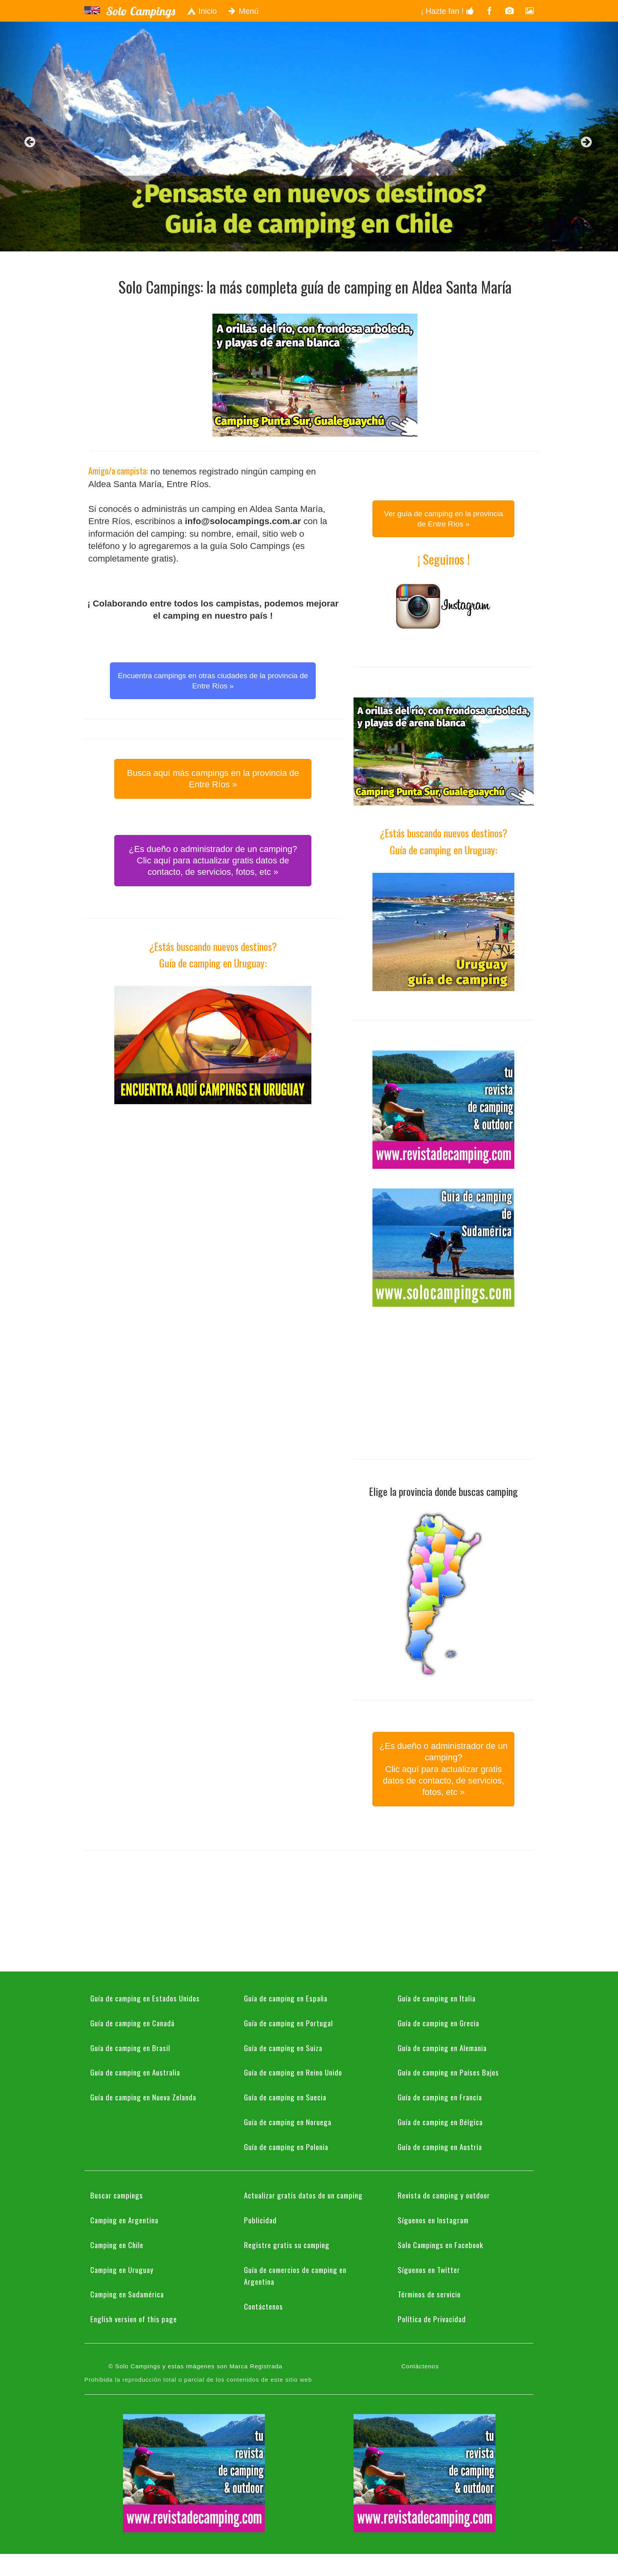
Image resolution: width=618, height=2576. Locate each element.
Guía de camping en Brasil (130, 2047)
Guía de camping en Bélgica (440, 2121)
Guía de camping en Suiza (283, 2047)
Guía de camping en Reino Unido (293, 2072)
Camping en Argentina (124, 2219)
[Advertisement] (213, 1179)
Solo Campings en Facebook (440, 2244)
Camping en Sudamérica (127, 2293)
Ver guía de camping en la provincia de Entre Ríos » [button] (443, 519)
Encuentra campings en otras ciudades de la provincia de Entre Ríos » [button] (213, 680)
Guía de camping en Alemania (442, 2047)
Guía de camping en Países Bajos (448, 2072)
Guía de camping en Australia (135, 2072)
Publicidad (260, 2219)
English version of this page (133, 2318)
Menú (244, 11)
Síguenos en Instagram (433, 2219)
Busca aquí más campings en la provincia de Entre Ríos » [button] (213, 778)
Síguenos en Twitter (429, 2269)
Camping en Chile (116, 2244)
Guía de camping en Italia (437, 1997)
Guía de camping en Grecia (438, 2022)
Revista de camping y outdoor (444, 2194)
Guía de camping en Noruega (287, 2121)
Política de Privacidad (432, 2318)
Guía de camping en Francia (440, 2096)
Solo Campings (140, 11)
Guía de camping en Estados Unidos (145, 1997)
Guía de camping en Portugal (288, 2022)
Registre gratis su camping (286, 2244)
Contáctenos (263, 2306)
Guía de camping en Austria (440, 2146)
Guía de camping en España (286, 1997)
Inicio (202, 11)
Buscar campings (116, 2194)
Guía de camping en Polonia (286, 2146)
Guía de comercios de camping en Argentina (295, 2275)
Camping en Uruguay (122, 2269)
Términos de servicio (429, 2293)
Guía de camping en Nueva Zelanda (143, 2096)
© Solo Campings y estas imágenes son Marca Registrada (195, 2366)
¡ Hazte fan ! (447, 11)
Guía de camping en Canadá (132, 2022)
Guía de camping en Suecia (285, 2096)
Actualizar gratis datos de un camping (303, 2194)
